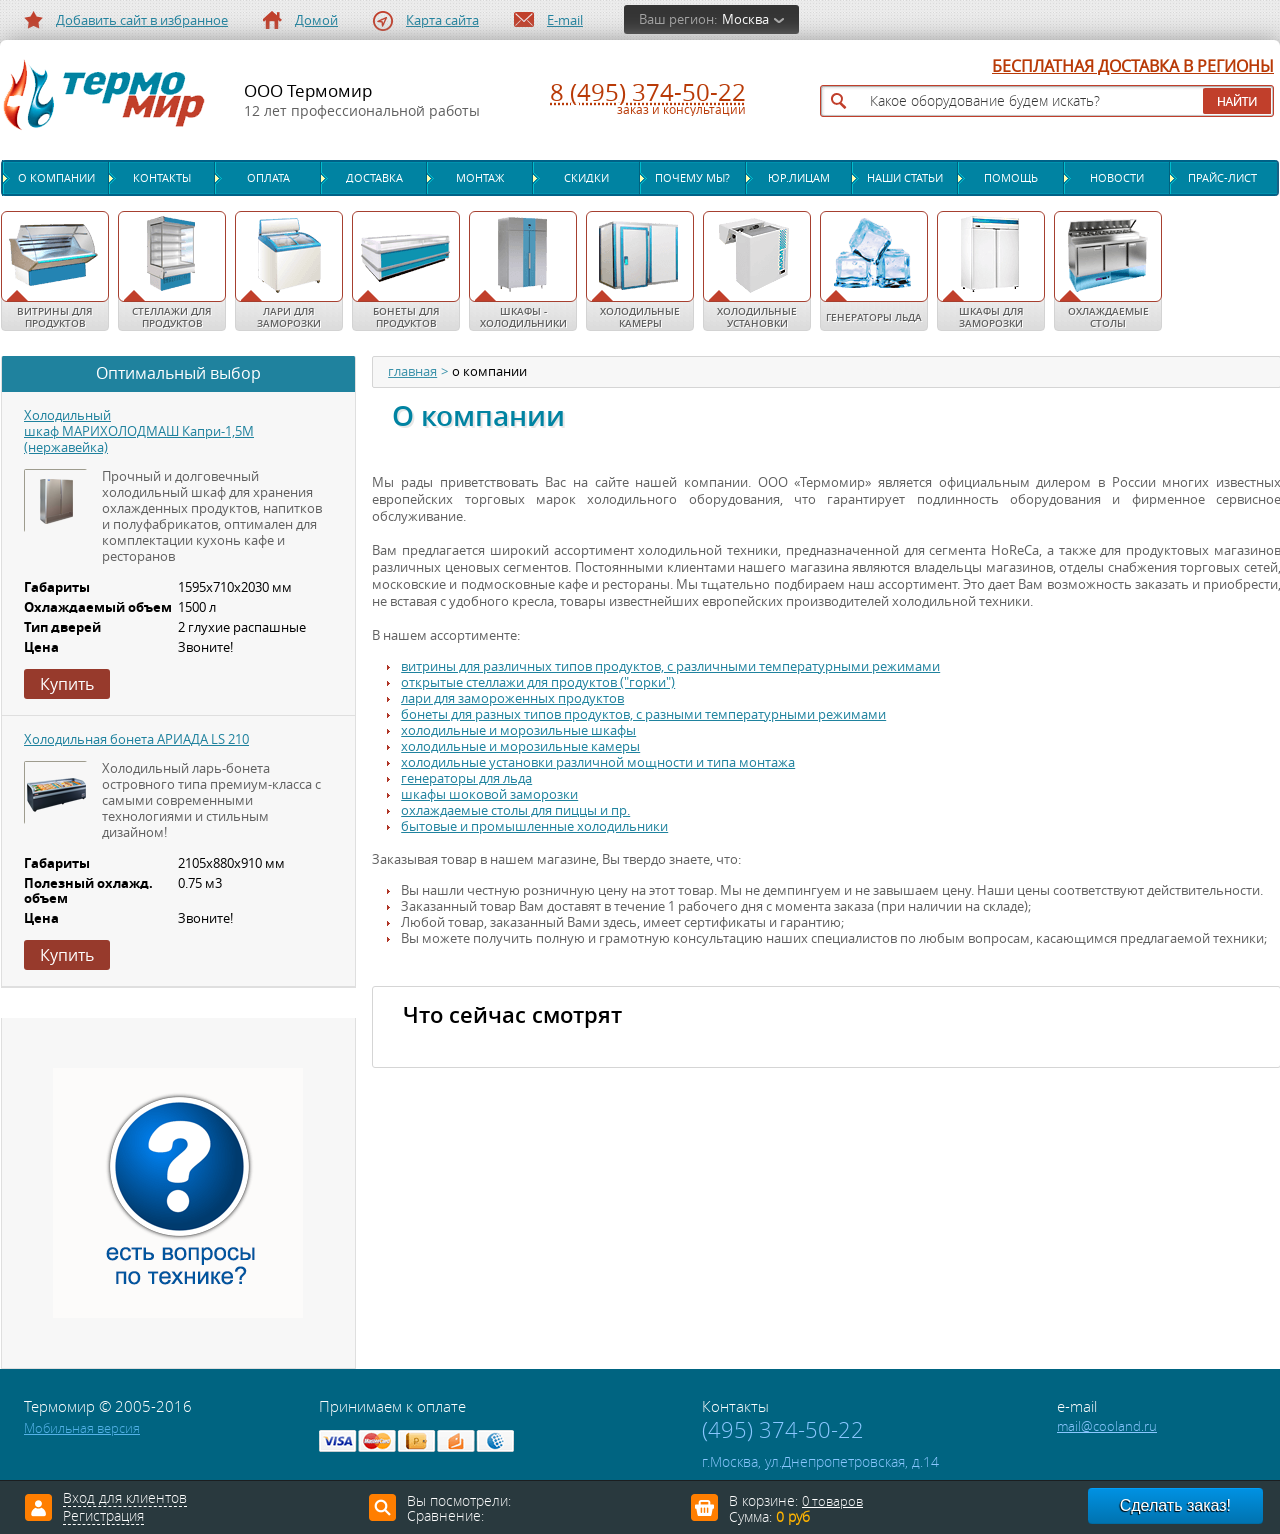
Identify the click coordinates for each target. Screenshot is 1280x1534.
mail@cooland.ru (1107, 1426)
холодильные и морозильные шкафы (518, 730)
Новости (1117, 178)
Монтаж (480, 178)
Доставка (374, 178)
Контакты (162, 178)
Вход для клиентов (125, 1499)
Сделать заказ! (1175, 1505)
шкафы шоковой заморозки (489, 794)
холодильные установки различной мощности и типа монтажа (598, 762)
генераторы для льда (466, 778)
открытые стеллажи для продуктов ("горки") (538, 682)
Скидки (586, 178)
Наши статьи (905, 178)
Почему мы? (692, 178)
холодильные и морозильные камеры (520, 746)
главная (412, 372)
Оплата (268, 178)
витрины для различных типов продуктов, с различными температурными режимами (670, 666)
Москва (745, 19)
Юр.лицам (799, 178)
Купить (67, 684)
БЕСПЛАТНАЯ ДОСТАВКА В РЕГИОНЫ (1133, 67)
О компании (56, 178)
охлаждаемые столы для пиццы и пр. (515, 810)
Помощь (1011, 178)
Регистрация (103, 1517)
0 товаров (832, 1501)
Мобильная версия (82, 1428)
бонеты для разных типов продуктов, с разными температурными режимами (643, 714)
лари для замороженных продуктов (512, 698)
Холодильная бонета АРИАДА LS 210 (136, 739)
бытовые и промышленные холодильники (534, 826)
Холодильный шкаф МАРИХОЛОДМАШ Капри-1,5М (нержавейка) (139, 431)
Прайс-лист (1222, 178)
